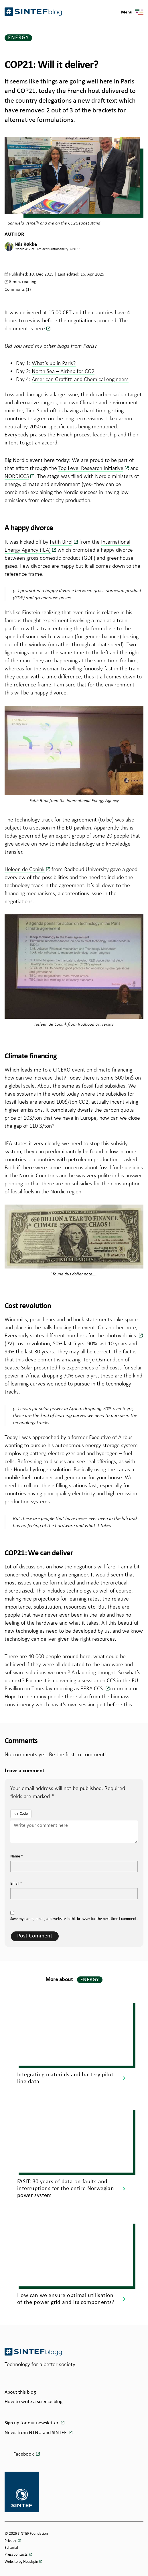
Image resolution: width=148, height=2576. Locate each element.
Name (16, 1856)
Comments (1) (18, 289)
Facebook (23, 2454)
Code (21, 1814)
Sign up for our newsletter (32, 2423)
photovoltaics (121, 1335)
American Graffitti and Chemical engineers (80, 379)
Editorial (11, 2548)
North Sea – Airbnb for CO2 (63, 371)
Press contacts (16, 2554)
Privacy (11, 2541)
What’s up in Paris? (54, 363)
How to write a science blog (33, 2402)
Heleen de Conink (25, 869)
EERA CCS (92, 1688)
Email (16, 1884)
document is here (25, 328)
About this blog (20, 2392)
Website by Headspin (21, 2562)
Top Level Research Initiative (90, 468)
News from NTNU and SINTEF (36, 2433)
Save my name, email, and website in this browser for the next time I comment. (74, 1919)
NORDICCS (17, 476)
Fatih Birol (61, 541)
